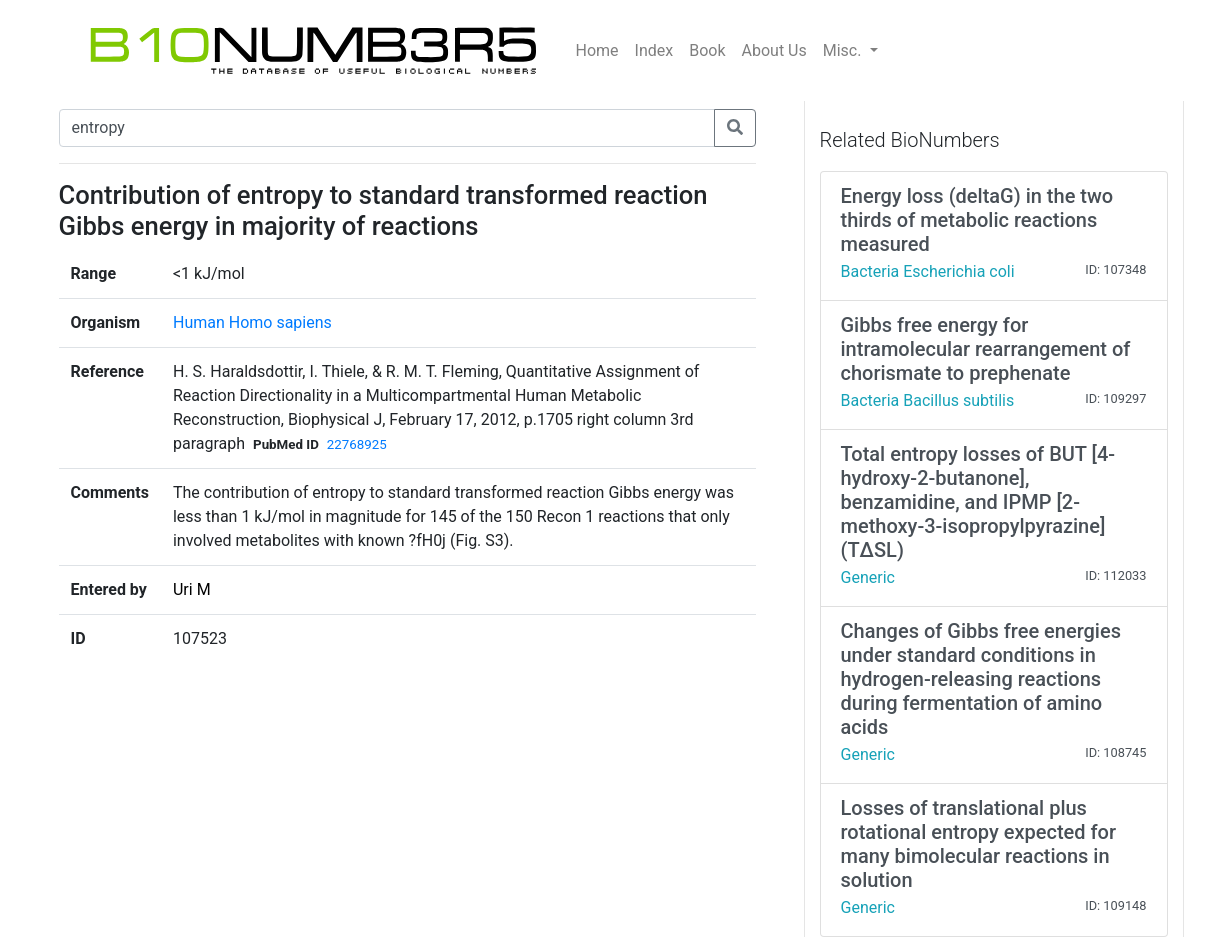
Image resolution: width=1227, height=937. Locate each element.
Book (707, 50)
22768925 (357, 444)
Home (597, 50)
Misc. (844, 50)
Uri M (192, 589)
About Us (774, 50)
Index (654, 50)
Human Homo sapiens (252, 322)
